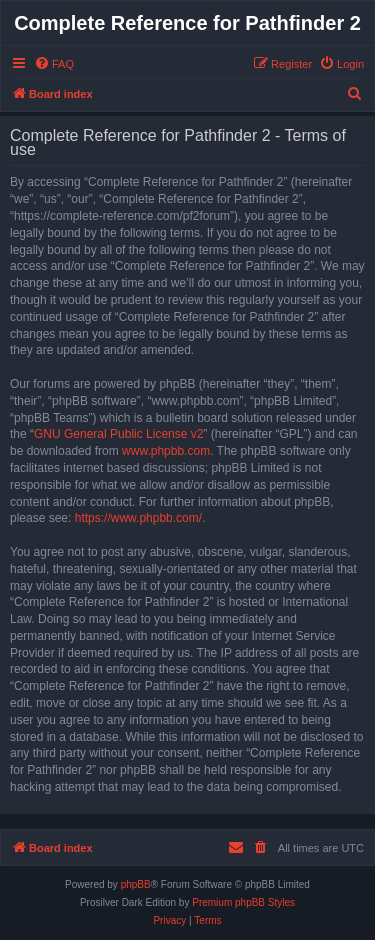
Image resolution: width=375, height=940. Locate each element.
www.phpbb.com (166, 451)
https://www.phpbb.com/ (138, 518)
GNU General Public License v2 (118, 434)
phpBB (136, 884)
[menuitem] (54, 64)
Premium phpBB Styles (243, 902)
